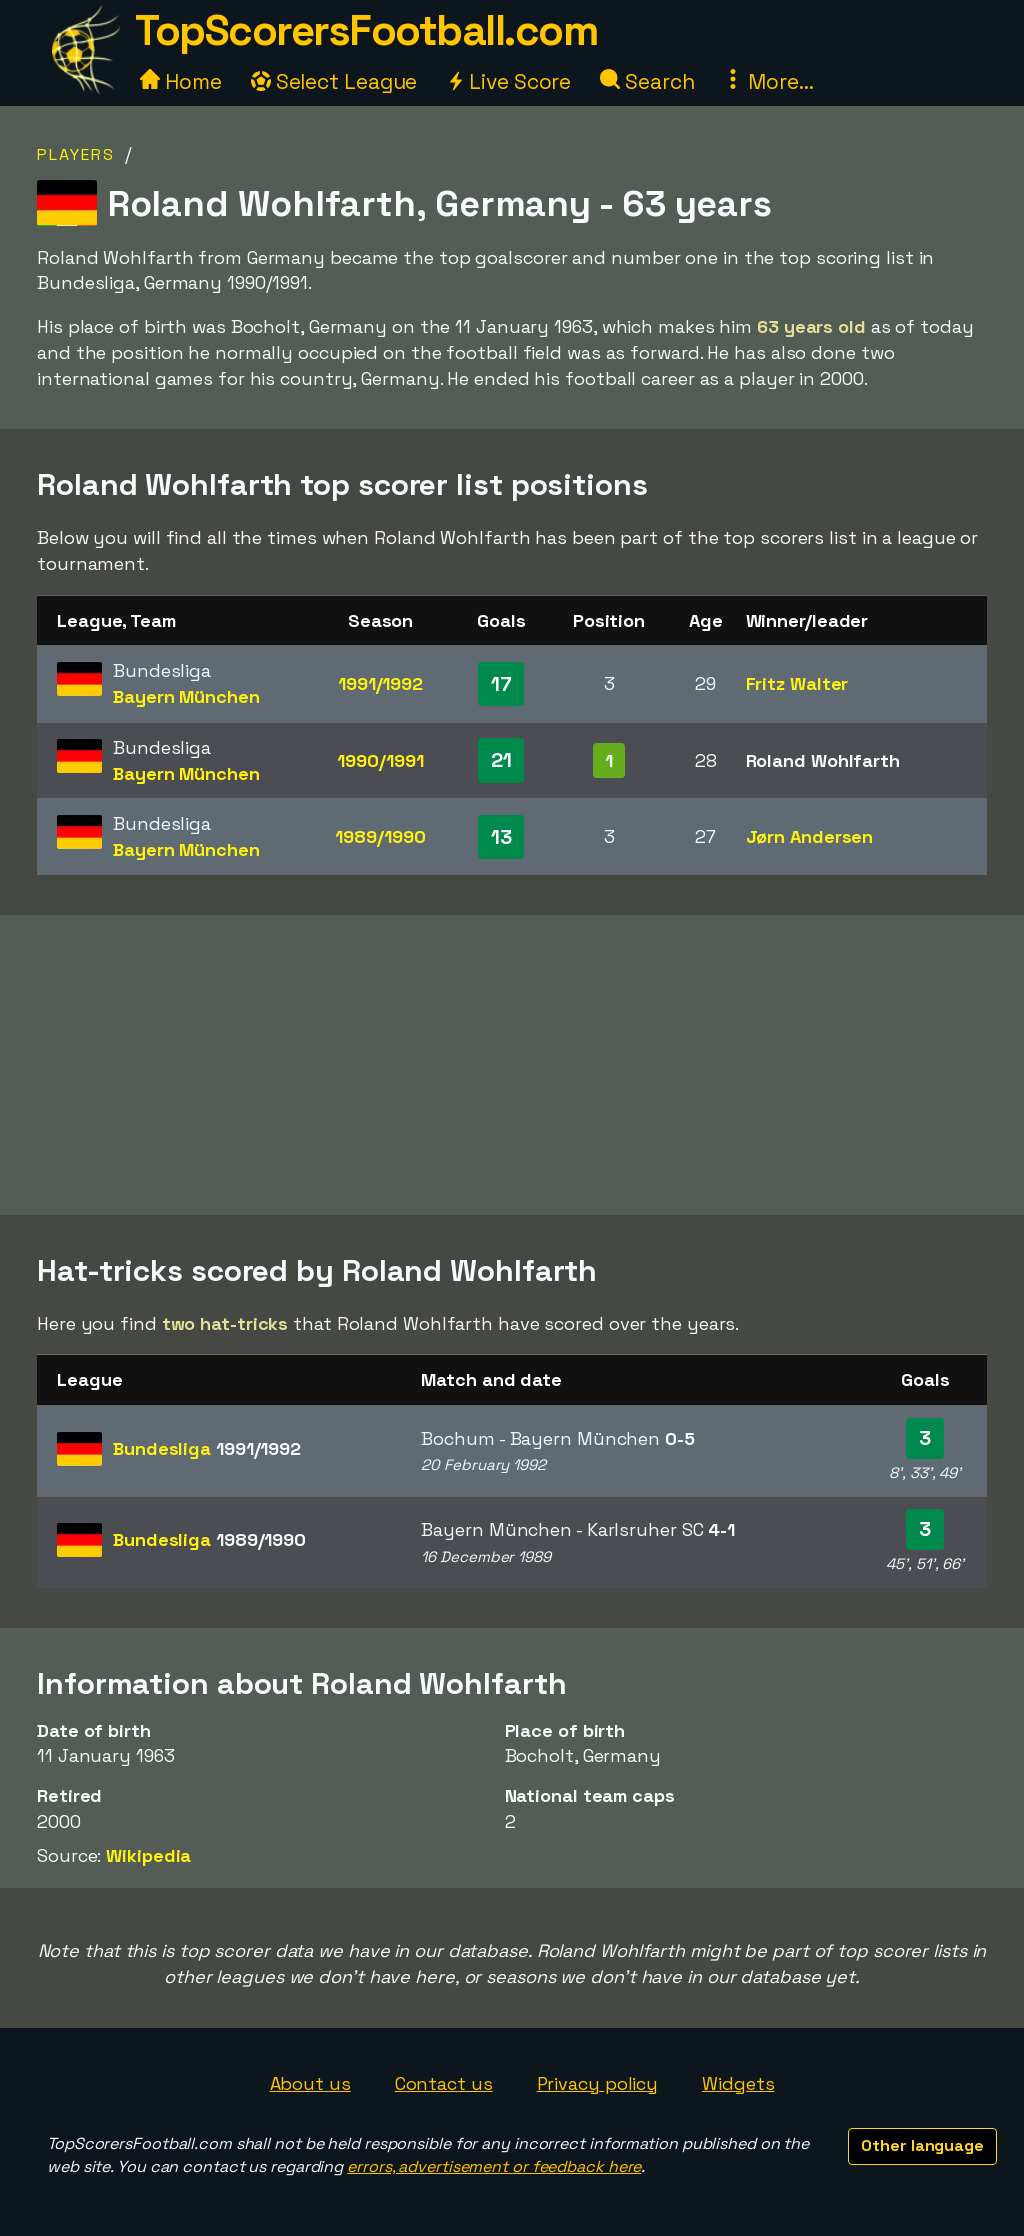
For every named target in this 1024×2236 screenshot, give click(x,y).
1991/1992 (380, 683)
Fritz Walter (797, 683)
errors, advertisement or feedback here (494, 2166)
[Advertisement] (512, 1065)
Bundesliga (207, 1448)
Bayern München (186, 696)
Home (181, 81)
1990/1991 (380, 760)
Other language (922, 2145)
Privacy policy (598, 2083)
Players (76, 154)
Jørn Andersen (810, 836)
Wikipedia (148, 1855)
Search (647, 81)
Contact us (444, 2083)
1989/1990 (380, 836)
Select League (334, 81)
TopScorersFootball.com (366, 30)
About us (310, 2083)
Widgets (738, 2083)
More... (768, 81)
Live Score (508, 81)
